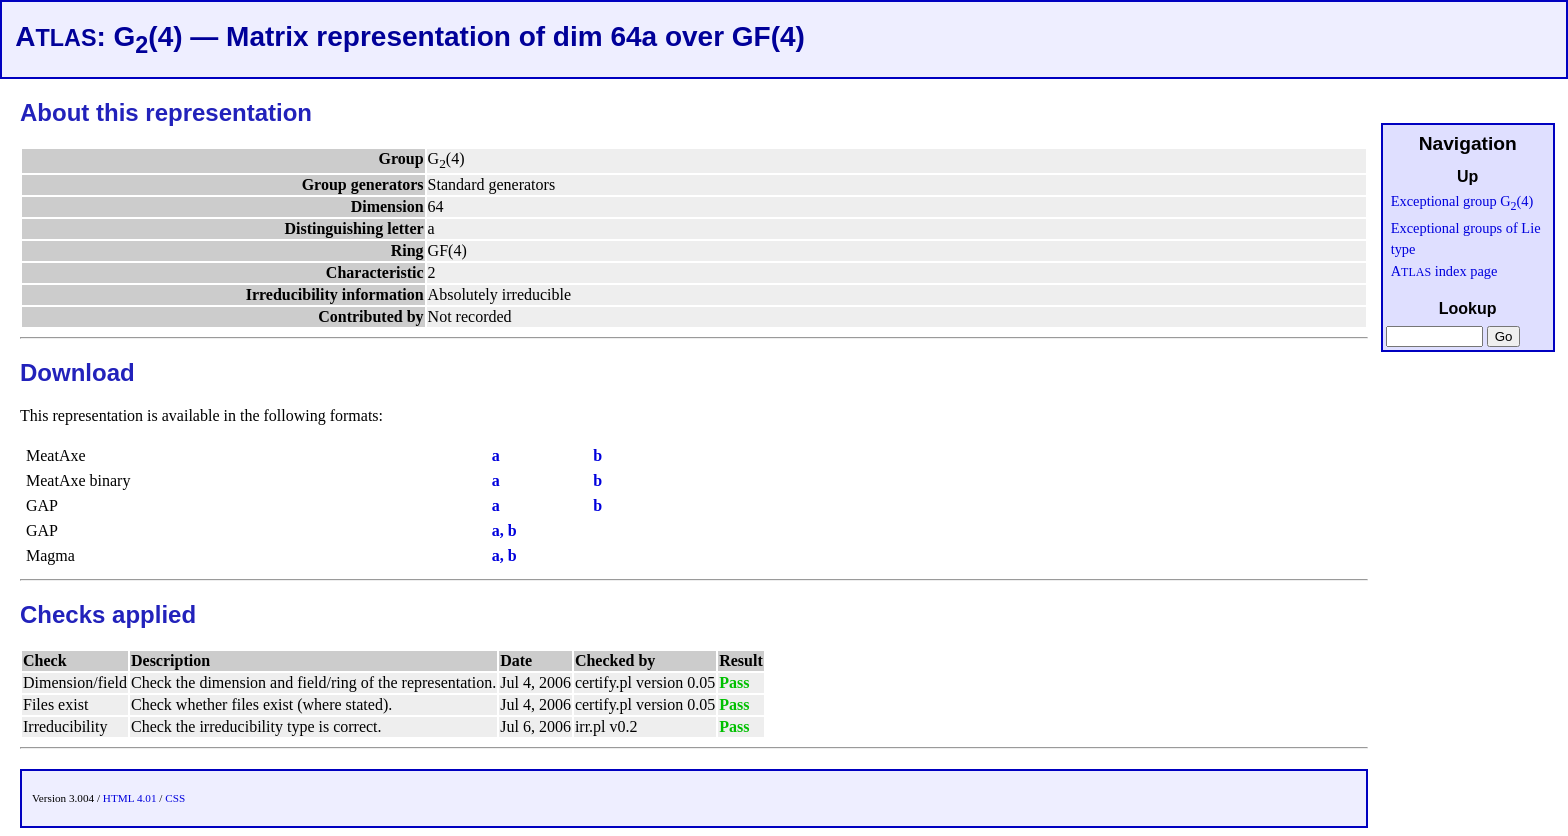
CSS (175, 798)
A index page (1444, 271)
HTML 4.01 (130, 798)
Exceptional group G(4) (1462, 201)
